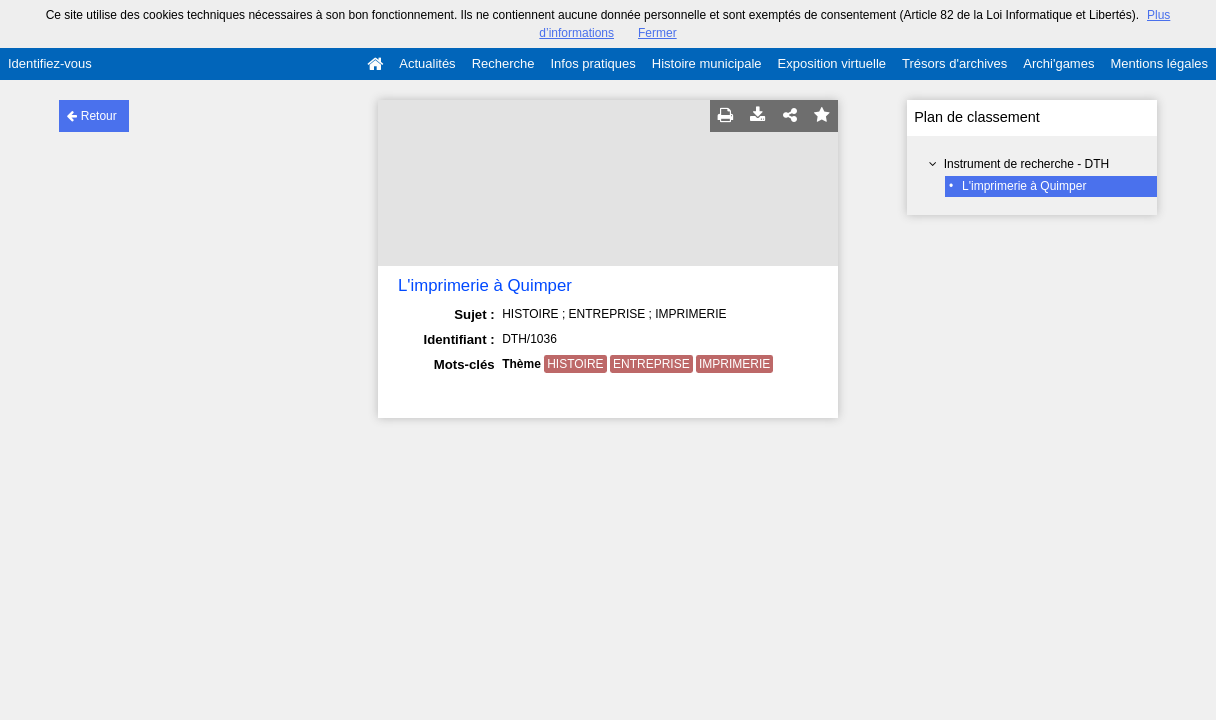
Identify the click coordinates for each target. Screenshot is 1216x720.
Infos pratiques (593, 63)
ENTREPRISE (651, 364)
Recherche (503, 63)
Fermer (657, 33)
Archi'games (1058, 63)
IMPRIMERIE (734, 364)
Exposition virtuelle (832, 63)
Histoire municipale (707, 63)
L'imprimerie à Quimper (1024, 186)
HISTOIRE (575, 364)
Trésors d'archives (954, 63)
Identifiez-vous (50, 63)
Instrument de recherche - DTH (1026, 164)
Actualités (427, 63)
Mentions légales (1159, 63)
